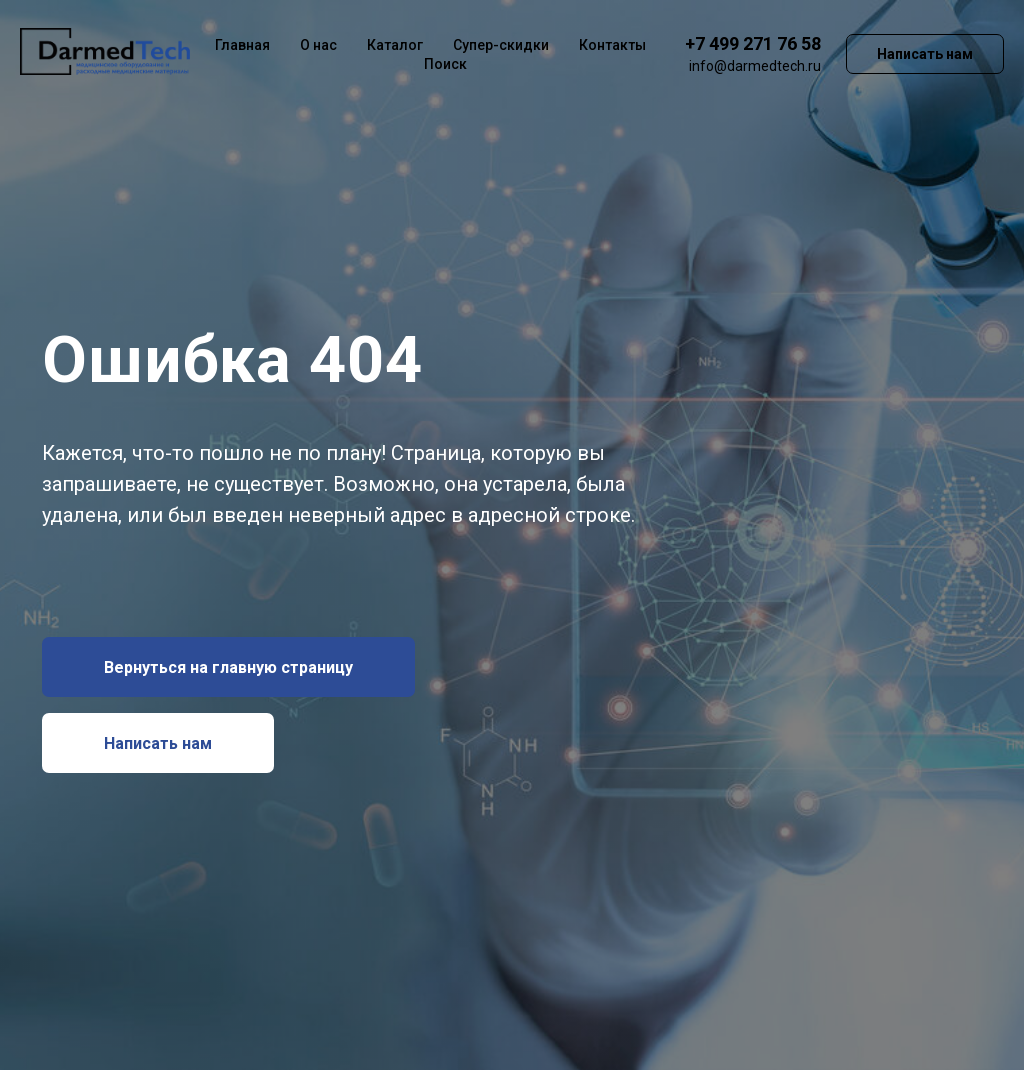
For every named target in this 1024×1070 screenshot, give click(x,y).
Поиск (445, 64)
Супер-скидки (501, 45)
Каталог (395, 45)
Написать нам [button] (925, 54)
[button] (158, 743)
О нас (318, 45)
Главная (242, 45)
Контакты (612, 45)
